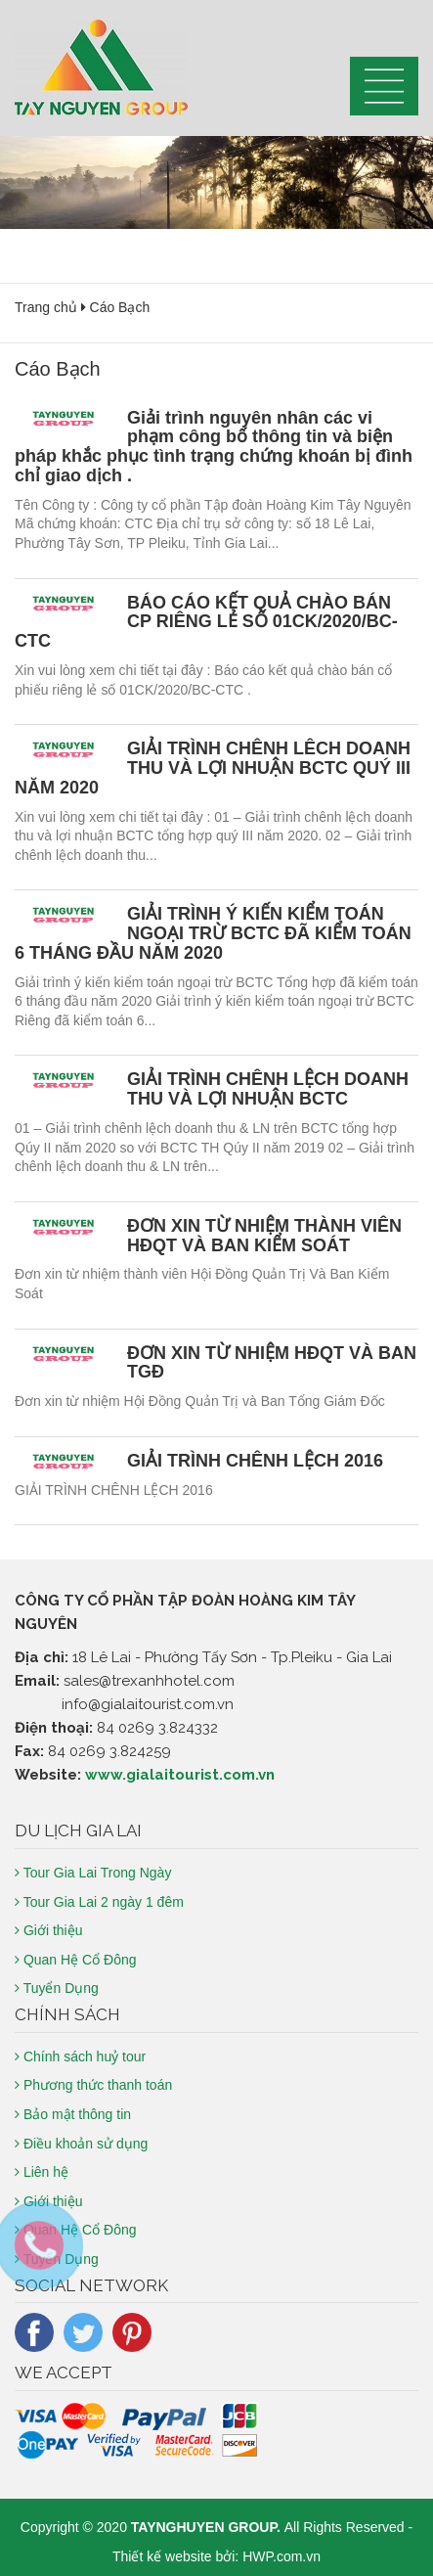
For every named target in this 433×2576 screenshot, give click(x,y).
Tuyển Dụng (57, 1988)
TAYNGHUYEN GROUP (204, 2527)
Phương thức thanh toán (93, 2085)
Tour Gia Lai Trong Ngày (93, 1872)
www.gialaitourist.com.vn (180, 1775)
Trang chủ (46, 307)
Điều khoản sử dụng (81, 2143)
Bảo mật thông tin (73, 2114)
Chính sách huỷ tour (80, 2056)
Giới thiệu (48, 1930)
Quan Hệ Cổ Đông (76, 1959)
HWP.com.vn (281, 2556)
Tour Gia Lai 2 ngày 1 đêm (99, 1902)
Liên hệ (41, 2172)
